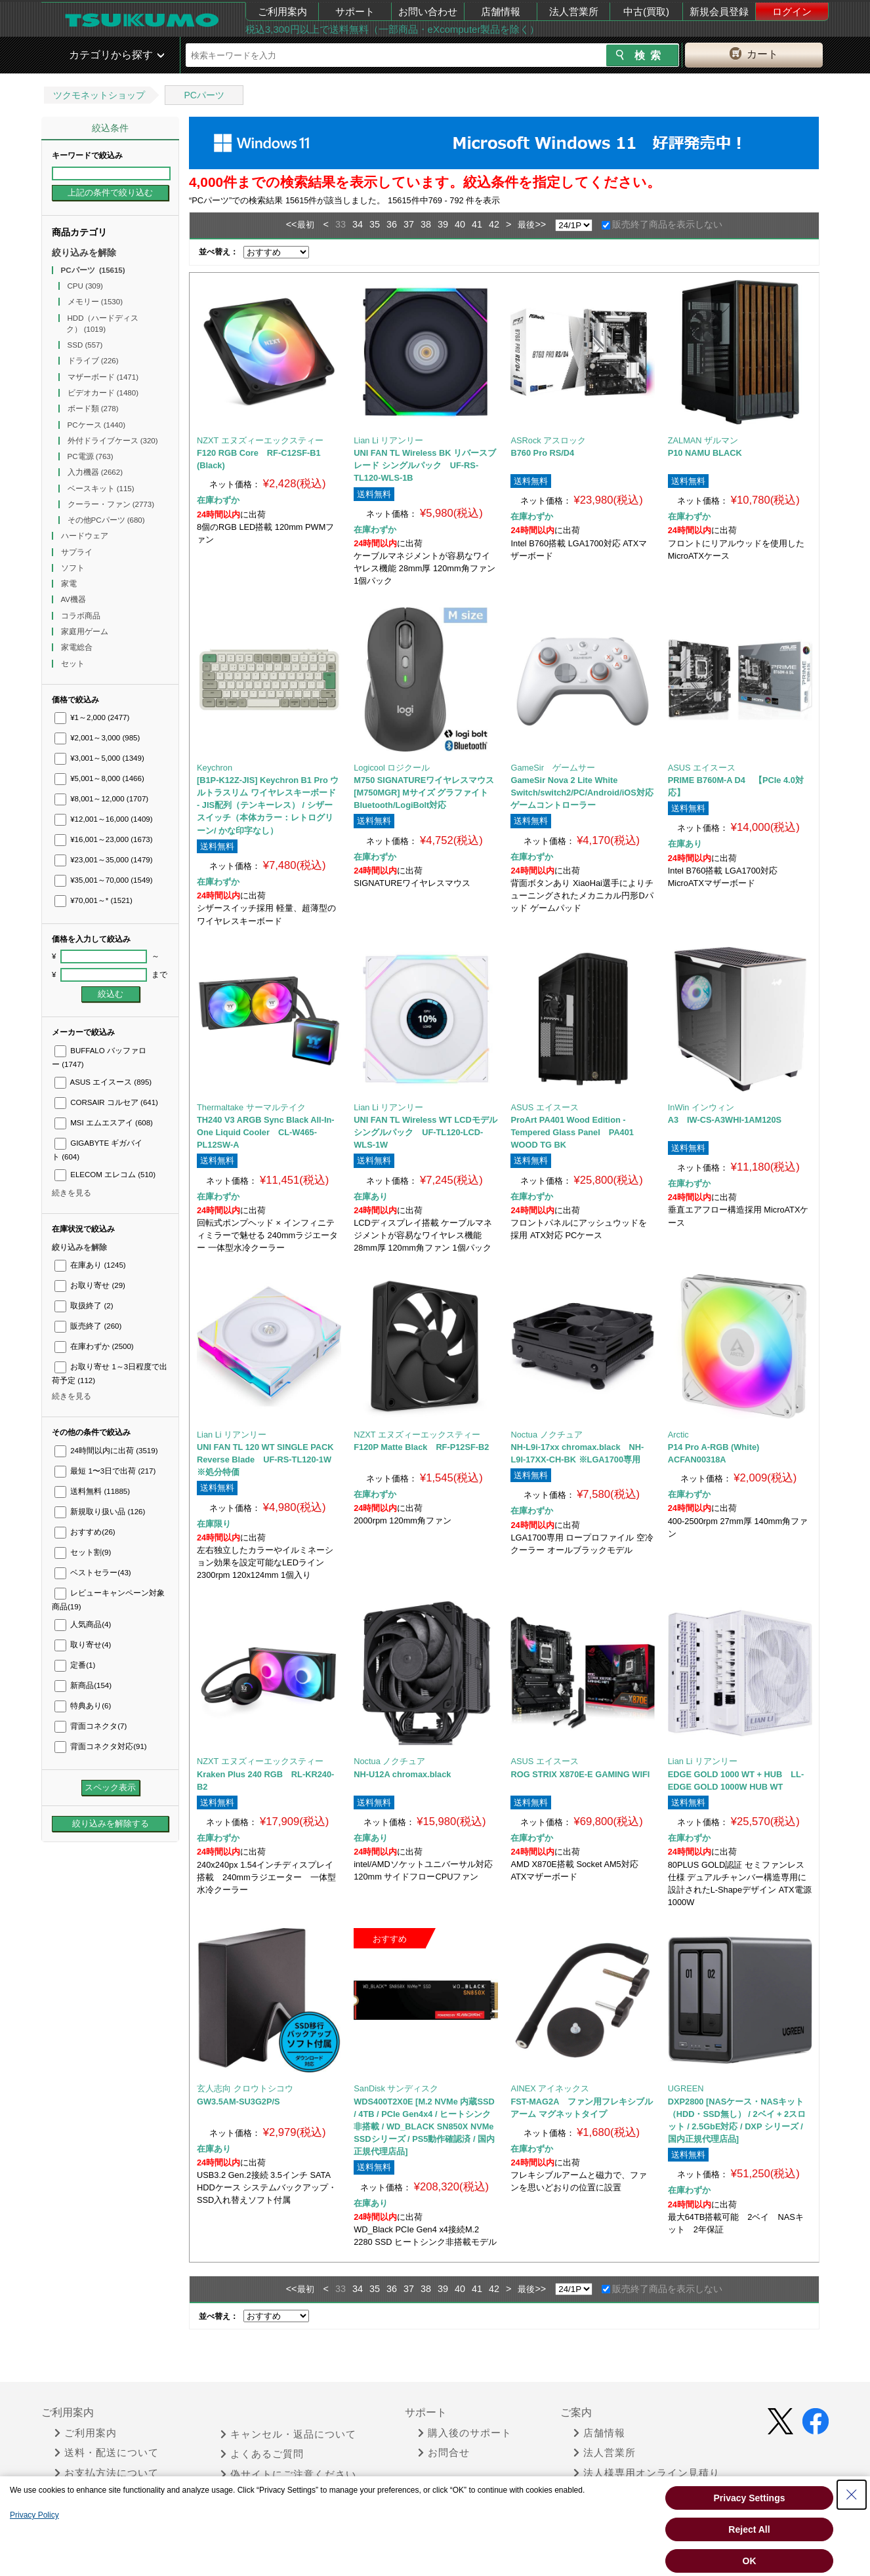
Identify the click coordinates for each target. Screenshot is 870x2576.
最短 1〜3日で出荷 (104, 1471)
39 (443, 224)
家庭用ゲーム (85, 631)
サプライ (77, 552)
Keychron (214, 768)
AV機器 (75, 599)
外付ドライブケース (113, 441)
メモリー (95, 302)
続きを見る (71, 1193)
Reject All (749, 2529)
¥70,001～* (93, 900)
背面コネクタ (90, 1726)
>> (540, 224)
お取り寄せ (89, 1285)
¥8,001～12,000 (101, 799)
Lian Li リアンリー (388, 440)
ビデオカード (103, 393)
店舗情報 (500, 11)
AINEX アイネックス (549, 2088)
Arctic (678, 1434)
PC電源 (91, 456)
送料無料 (92, 1491)
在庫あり (90, 1265)
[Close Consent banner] (851, 2494)
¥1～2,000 (91, 717)
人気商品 (82, 1624)
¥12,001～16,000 (103, 819)
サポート (355, 11)
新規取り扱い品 (99, 1512)
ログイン (792, 11)
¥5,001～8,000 (99, 778)
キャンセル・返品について (288, 2434)
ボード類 (93, 409)
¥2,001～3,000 (97, 738)
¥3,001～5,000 (99, 758)
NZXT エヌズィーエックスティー (260, 440)
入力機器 (95, 472)
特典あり (82, 1706)
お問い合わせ (427, 11)
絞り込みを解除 (84, 252)
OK (749, 2561)
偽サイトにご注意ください (288, 2474)
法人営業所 (573, 11)
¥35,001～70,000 (103, 880)
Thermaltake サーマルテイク (251, 1107)
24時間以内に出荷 (106, 1451)
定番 (74, 1665)
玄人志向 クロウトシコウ (245, 2088)
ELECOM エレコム (104, 1174)
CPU (85, 286)
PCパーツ (204, 95)
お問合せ (444, 2452)
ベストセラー (92, 1573)
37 (409, 224)
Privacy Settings (749, 2498)
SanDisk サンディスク (396, 2088)
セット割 (82, 1552)
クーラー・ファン (111, 504)
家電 (70, 584)
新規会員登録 (719, 11)
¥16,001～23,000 (103, 839)
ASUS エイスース (103, 1082)
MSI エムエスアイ (103, 1123)
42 (494, 224)
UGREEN (686, 2088)
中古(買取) (646, 11)
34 (357, 224)
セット (74, 664)
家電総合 (77, 647)
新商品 (83, 1685)
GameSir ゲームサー (552, 768)
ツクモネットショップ (99, 95)
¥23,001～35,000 (103, 860)
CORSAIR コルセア (106, 1102)
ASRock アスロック (548, 440)
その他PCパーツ (106, 520)
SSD (85, 345)
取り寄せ (82, 1645)
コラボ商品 (81, 616)
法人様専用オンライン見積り (646, 2473)
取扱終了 (83, 1306)
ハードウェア (85, 536)
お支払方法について (106, 2473)
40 (460, 224)
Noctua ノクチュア (546, 1434)
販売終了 (87, 1326)
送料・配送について (106, 2452)
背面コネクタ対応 (100, 1746)
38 (426, 224)
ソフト (74, 568)
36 (391, 224)
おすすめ (84, 1532)
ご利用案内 (282, 11)
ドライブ (93, 361)
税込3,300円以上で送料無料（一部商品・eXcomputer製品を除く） (392, 29)
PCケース (97, 425)
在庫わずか (94, 1346)
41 (477, 224)
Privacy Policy (34, 2515)
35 (374, 224)
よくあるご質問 (262, 2454)
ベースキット (101, 489)
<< (291, 224)
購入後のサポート (465, 2433)
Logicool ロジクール (392, 768)
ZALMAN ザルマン (703, 440)
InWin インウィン (701, 1107)
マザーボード (103, 377)
